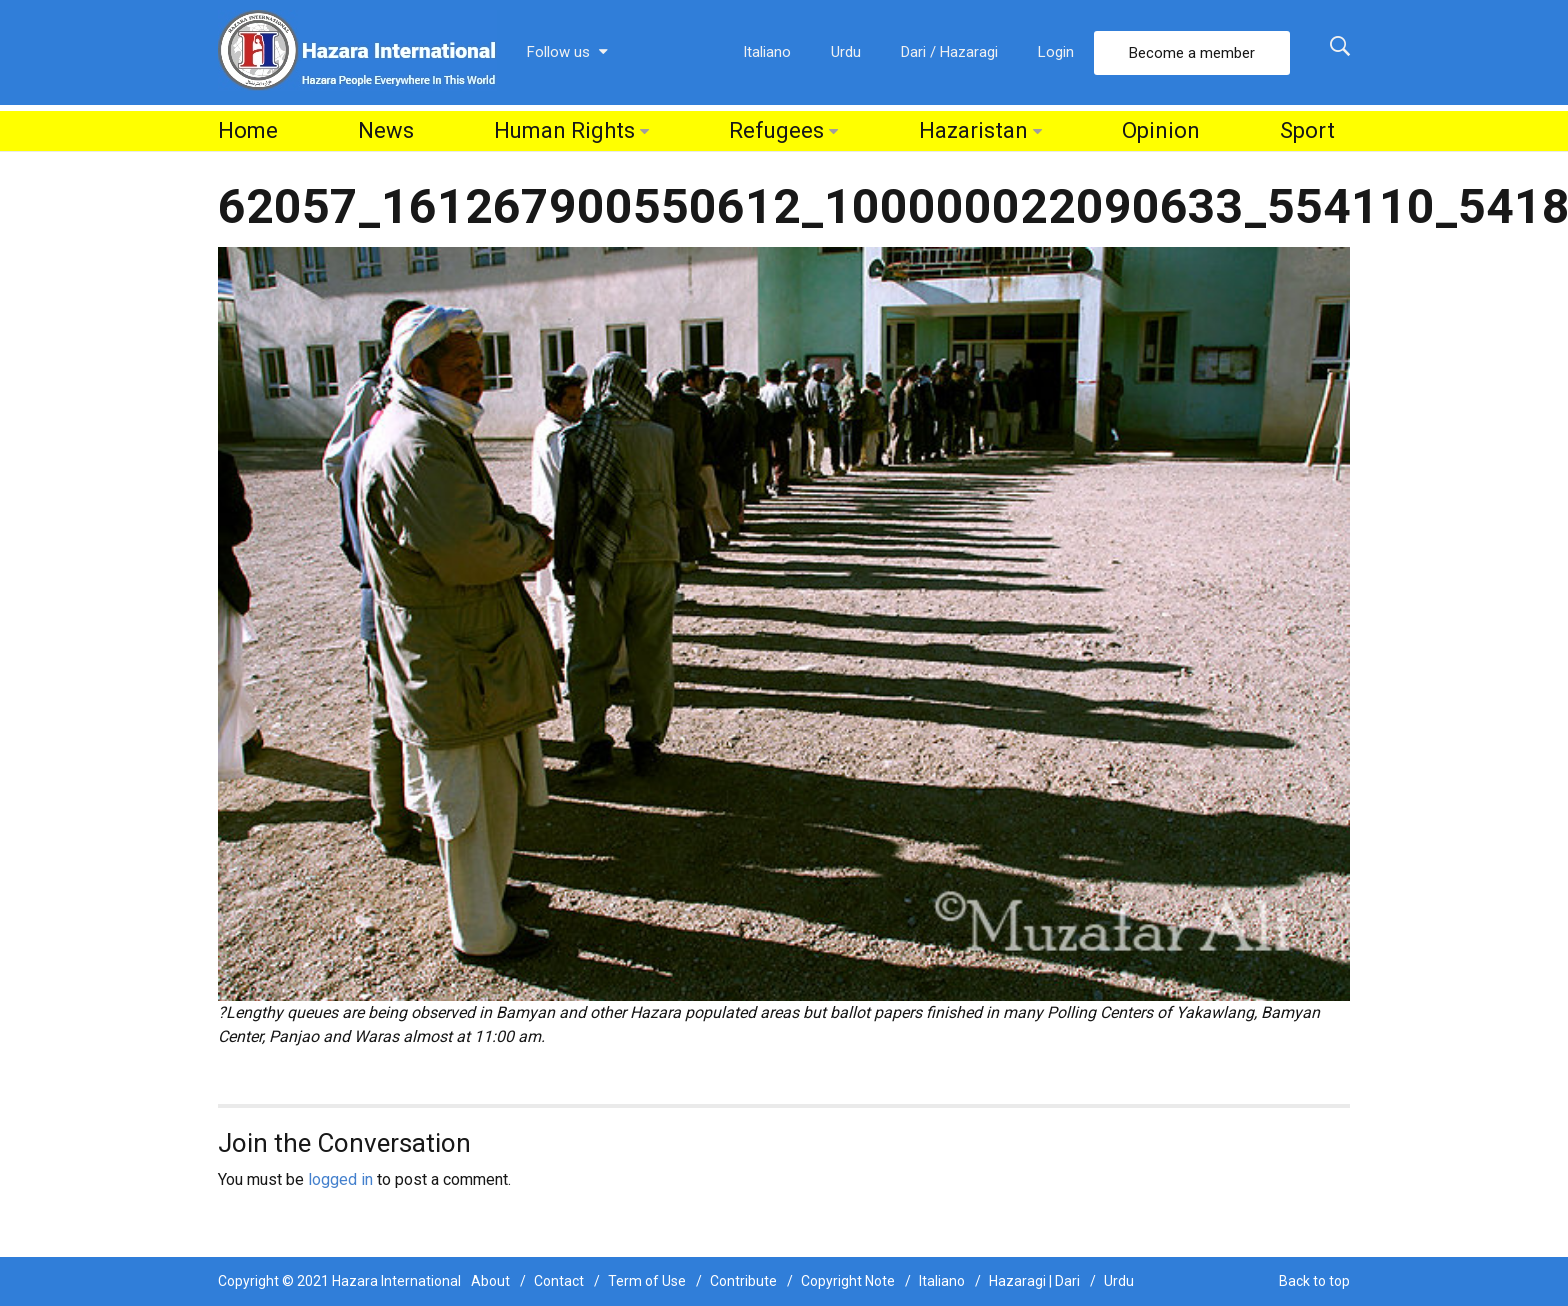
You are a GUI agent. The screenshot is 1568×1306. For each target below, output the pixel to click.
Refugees (776, 130)
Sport (1307, 130)
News (386, 130)
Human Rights (564, 130)
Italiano (767, 52)
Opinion (1161, 130)
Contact (559, 1281)
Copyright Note (848, 1281)
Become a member (1192, 53)
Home (248, 130)
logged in (340, 1179)
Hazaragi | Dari (1034, 1281)
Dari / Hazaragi (949, 52)
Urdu (846, 52)
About (490, 1281)
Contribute (743, 1281)
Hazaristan (973, 130)
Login (1056, 52)
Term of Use (647, 1281)
